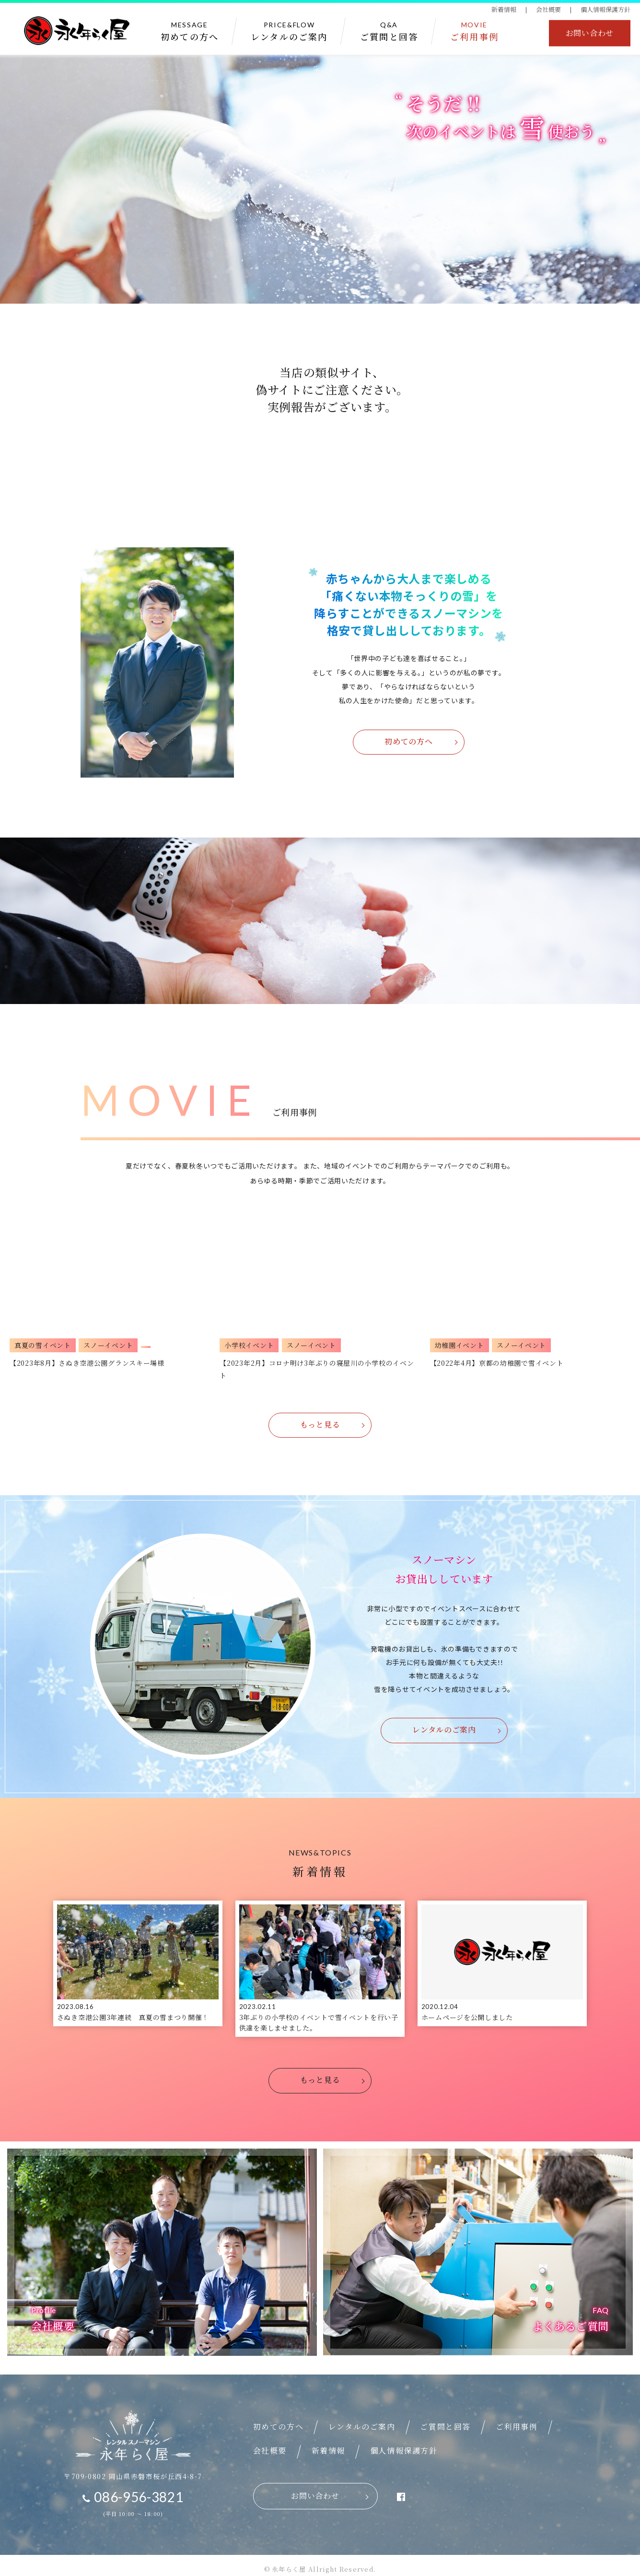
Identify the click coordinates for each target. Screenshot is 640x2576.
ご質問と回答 (445, 2419)
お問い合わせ (590, 34)
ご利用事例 (517, 2419)
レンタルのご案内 (444, 1730)
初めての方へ (408, 741)
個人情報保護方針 (605, 9)
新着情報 (503, 9)
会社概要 (548, 9)
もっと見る (320, 1424)
